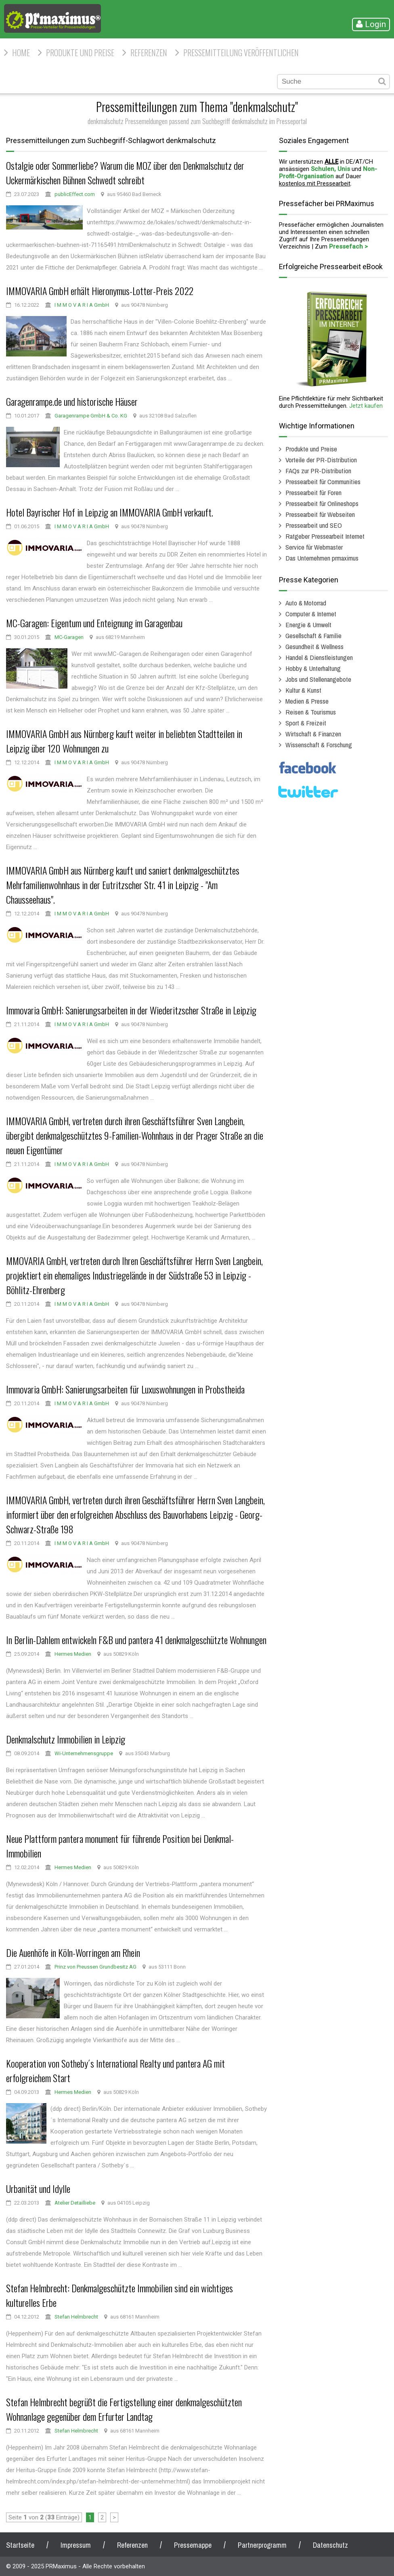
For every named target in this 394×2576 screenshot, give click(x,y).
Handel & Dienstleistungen (319, 657)
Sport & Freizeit (305, 722)
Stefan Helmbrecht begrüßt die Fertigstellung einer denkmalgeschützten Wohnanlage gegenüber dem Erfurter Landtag (124, 2409)
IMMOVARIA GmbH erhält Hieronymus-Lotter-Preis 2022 (99, 290)
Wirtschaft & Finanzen (313, 733)
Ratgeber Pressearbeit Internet (325, 536)
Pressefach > (348, 246)
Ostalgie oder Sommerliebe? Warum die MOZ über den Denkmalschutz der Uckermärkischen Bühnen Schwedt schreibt (125, 172)
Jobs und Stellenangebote (318, 679)
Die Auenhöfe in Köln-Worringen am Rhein (73, 1952)
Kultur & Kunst (303, 690)
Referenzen (148, 52)
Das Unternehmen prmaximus (321, 558)
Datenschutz (330, 2545)
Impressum (76, 2545)
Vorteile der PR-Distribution (321, 459)
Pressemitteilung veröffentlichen (241, 52)
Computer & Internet (310, 613)
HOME (21, 52)
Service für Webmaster (314, 547)
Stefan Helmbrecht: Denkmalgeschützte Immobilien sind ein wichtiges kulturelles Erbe (119, 2295)
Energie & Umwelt (308, 624)
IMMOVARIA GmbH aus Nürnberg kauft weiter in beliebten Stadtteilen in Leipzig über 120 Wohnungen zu (124, 740)
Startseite (20, 2545)
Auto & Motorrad (305, 602)
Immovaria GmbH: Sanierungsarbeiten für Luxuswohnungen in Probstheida (125, 1389)
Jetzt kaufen (366, 405)
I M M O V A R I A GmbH (81, 305)
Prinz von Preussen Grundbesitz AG (95, 1967)
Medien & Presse (307, 701)
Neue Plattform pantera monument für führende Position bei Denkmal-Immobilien (120, 1845)
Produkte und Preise (80, 52)
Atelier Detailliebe (74, 2203)
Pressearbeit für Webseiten (320, 514)
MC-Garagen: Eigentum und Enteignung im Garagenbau (94, 623)
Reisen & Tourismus (310, 712)
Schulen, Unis (330, 169)
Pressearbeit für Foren (313, 492)
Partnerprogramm (262, 2545)
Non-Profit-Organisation (328, 172)
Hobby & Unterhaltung (313, 668)
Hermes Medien (72, 1654)
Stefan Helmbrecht (76, 2317)
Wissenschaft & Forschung (318, 744)
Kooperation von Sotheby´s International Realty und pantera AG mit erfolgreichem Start (115, 2070)
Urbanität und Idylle (38, 2188)
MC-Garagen (69, 637)
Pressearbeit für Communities (322, 481)
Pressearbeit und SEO (313, 525)
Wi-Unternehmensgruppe (83, 1753)
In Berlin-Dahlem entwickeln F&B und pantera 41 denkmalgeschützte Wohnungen (136, 1639)
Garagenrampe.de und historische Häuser (72, 401)
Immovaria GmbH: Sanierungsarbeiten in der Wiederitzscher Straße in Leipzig (131, 1010)
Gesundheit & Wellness (314, 646)
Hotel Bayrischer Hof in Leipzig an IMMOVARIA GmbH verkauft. (109, 512)
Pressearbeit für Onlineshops (321, 503)
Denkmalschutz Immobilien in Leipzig (65, 1739)
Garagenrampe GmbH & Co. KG (90, 416)
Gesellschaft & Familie (313, 635)
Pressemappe (193, 2545)
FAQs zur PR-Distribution (318, 470)
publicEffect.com (74, 194)
